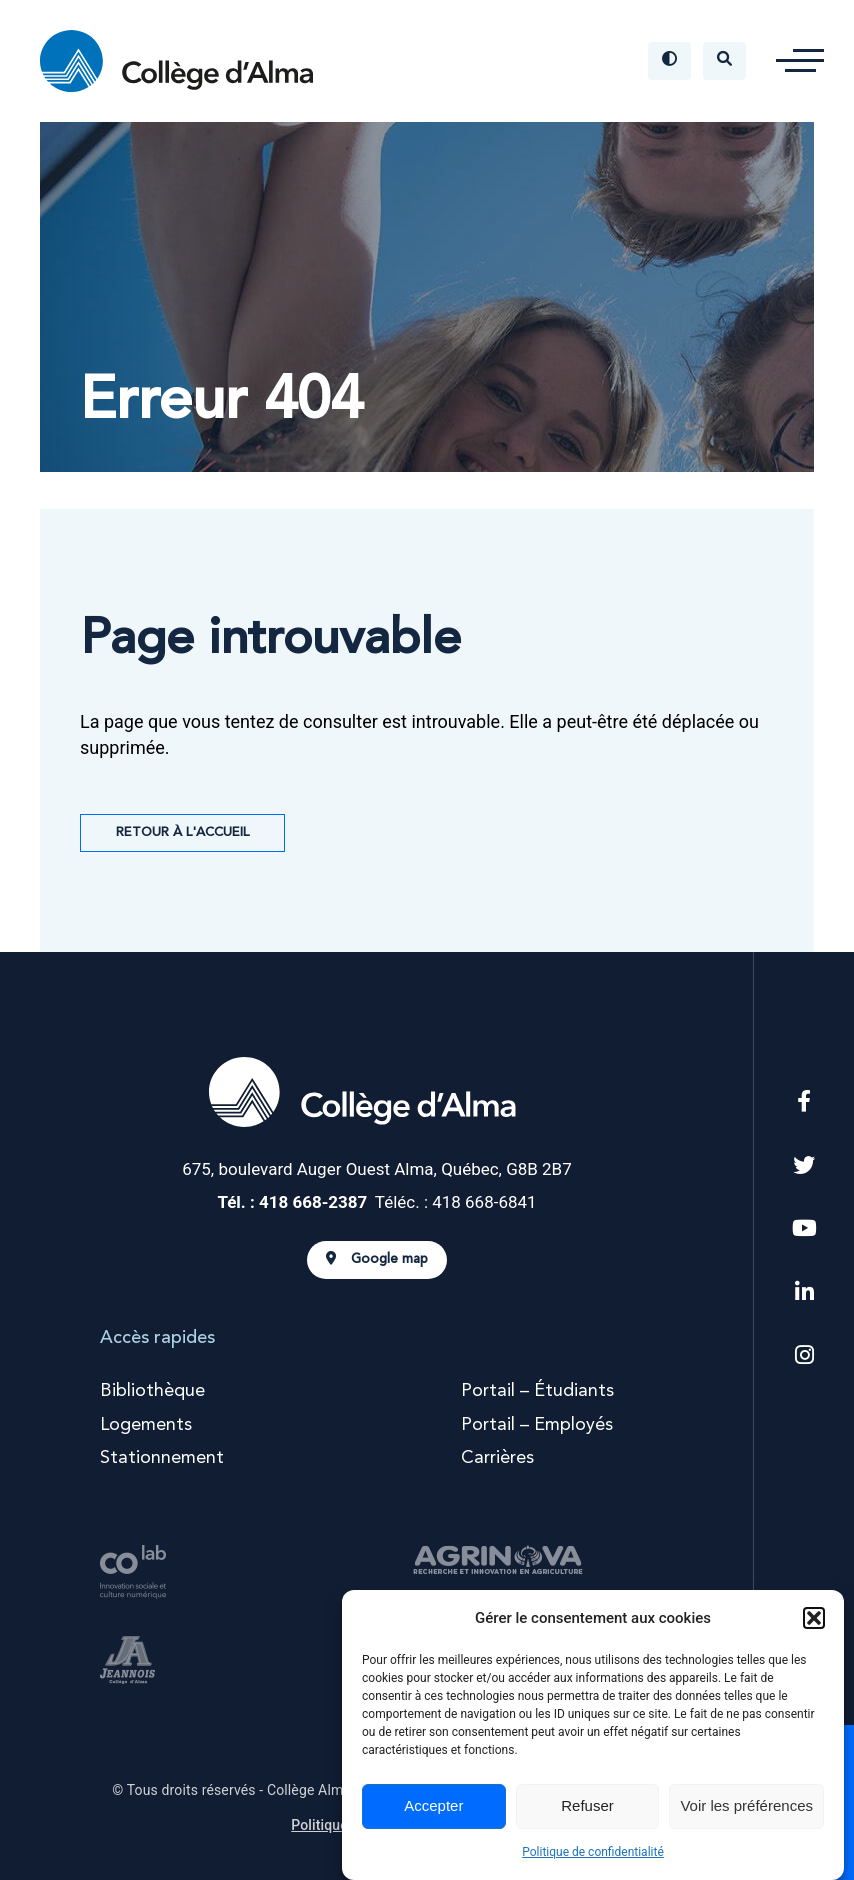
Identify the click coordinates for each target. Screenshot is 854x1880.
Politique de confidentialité (593, 1852)
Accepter (433, 1805)
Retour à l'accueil (182, 832)
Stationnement (162, 1458)
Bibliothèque (152, 1391)
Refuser (587, 1805)
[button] (814, 1618)
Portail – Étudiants (537, 1391)
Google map (377, 1259)
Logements (146, 1425)
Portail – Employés (537, 1425)
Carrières (497, 1458)
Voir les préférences (746, 1805)
